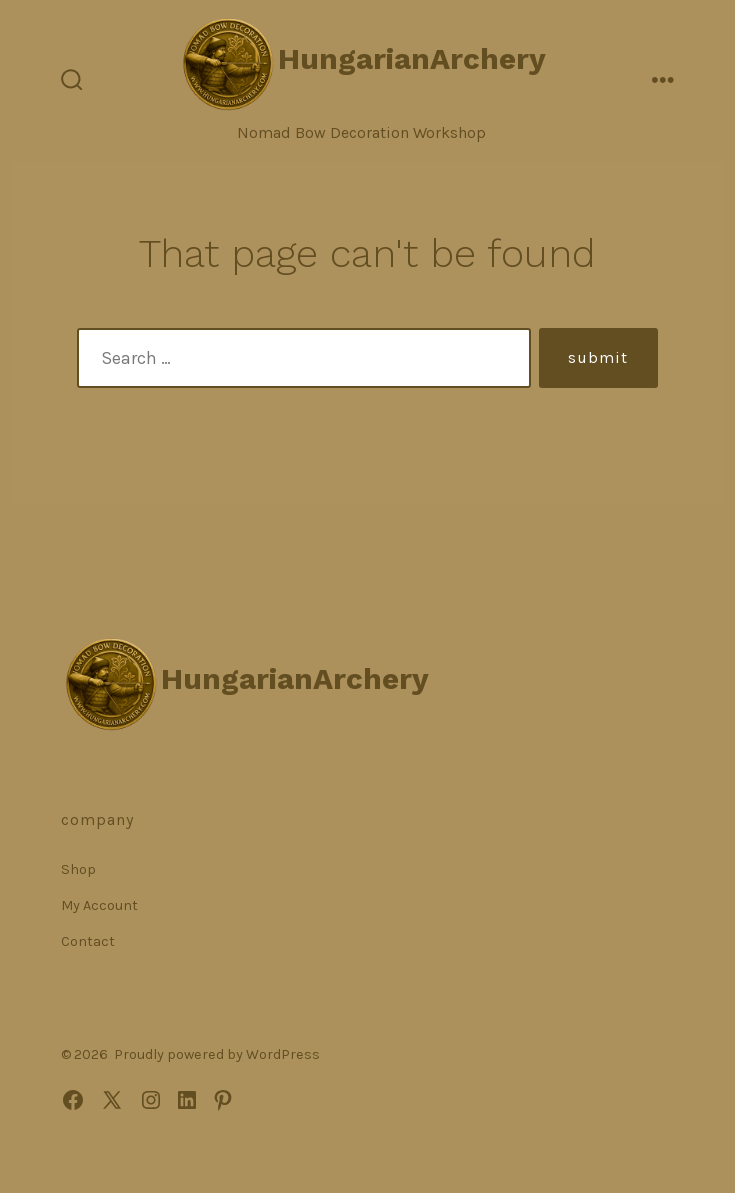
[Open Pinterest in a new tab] (223, 1100)
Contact (88, 941)
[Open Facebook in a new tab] (73, 1100)
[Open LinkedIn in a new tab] (187, 1100)
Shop (78, 869)
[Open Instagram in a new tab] (151, 1100)
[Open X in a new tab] (112, 1100)
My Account (99, 905)
